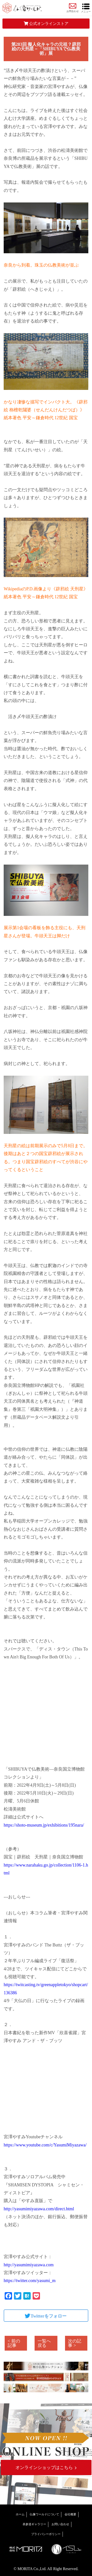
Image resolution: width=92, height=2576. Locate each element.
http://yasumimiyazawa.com (28, 2264)
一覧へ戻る (44, 2343)
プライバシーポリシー (46, 2534)
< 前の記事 (14, 2343)
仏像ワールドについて (44, 2514)
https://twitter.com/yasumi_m (30, 2280)
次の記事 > (74, 2343)
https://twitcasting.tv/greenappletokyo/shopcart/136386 (46, 1988)
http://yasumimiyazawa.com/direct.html (39, 2208)
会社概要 (70, 2514)
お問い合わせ (60, 2524)
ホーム (20, 2514)
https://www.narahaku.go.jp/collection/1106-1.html (46, 1869)
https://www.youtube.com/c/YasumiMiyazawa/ (45, 2144)
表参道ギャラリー (34, 2524)
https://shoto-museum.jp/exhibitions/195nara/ (44, 1825)
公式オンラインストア (46, 23)
